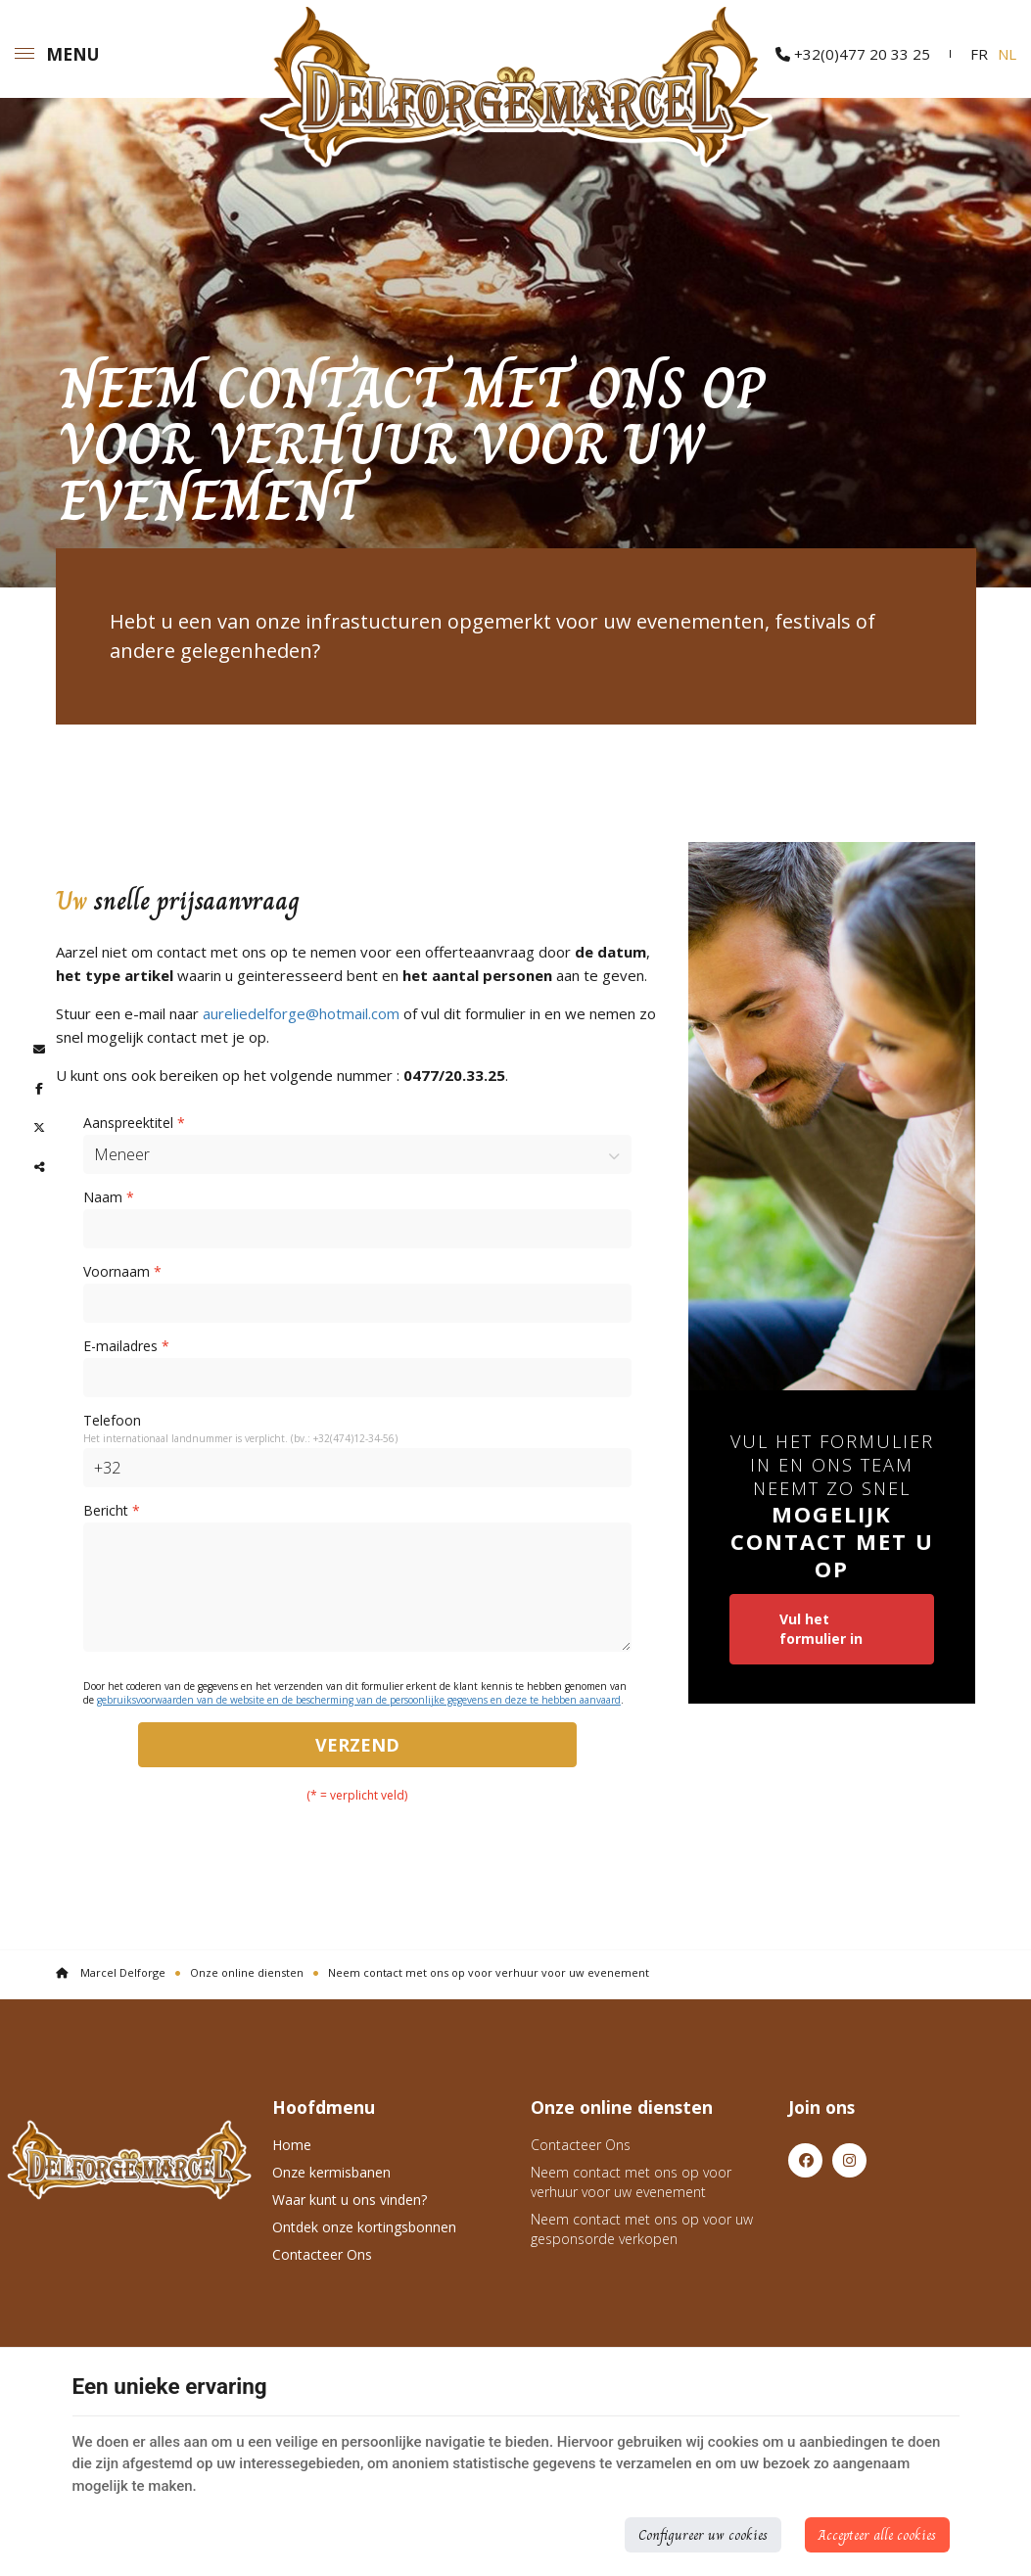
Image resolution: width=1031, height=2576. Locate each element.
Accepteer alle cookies (877, 2535)
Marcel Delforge (110, 1972)
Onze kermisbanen (331, 2172)
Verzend (357, 1744)
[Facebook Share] (39, 1088)
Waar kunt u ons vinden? (349, 2199)
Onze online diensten (247, 1972)
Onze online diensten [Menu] (622, 2107)
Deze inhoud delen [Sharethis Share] (39, 1167)
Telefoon (112, 1420)
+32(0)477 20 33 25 (852, 54)
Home (291, 2144)
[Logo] (129, 2160)
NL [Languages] (1007, 54)
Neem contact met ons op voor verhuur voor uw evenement (631, 2182)
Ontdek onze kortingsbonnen (364, 2227)
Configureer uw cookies (703, 2535)
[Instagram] (849, 2160)
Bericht (111, 1510)
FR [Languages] (979, 54)
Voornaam (122, 1271)
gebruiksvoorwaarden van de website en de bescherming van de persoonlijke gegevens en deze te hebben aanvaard (359, 1700)
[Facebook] (805, 2160)
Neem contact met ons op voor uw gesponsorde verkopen (642, 2229)
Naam (108, 1197)
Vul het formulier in (821, 1629)
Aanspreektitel (134, 1122)
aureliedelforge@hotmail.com (301, 1013)
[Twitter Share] (39, 1128)
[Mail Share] (39, 1049)
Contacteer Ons (322, 2254)
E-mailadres (126, 1345)
